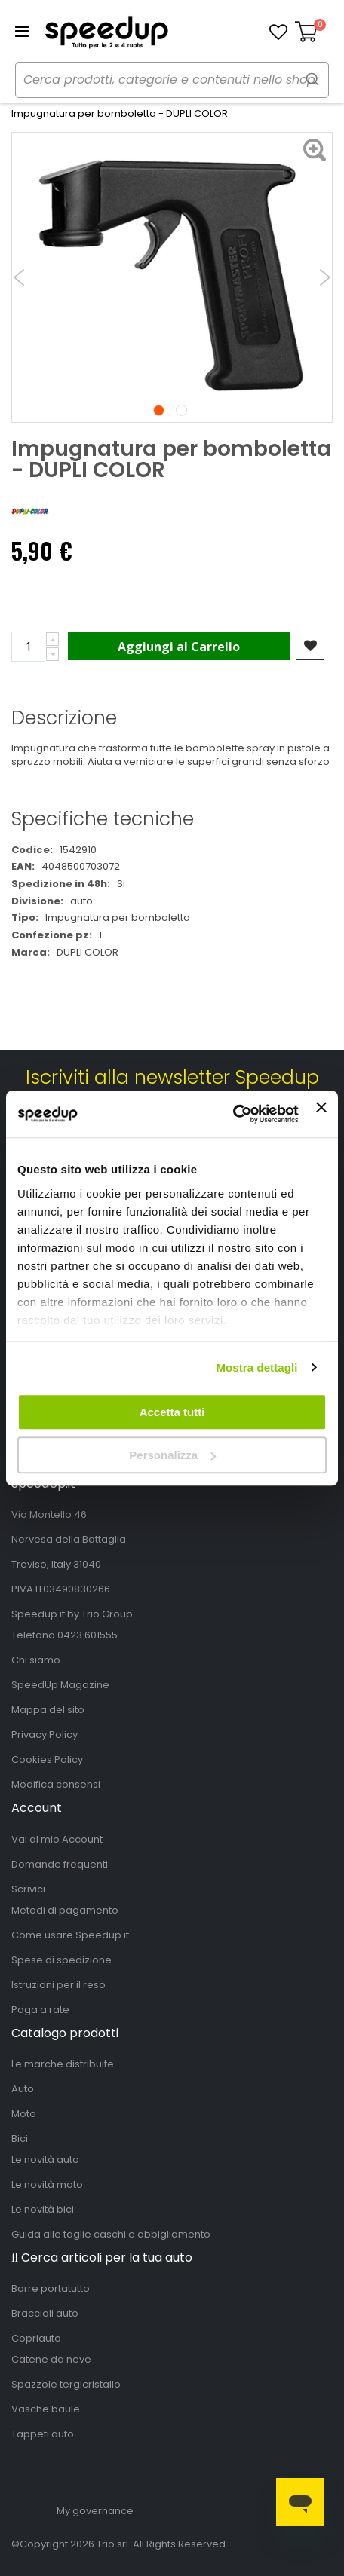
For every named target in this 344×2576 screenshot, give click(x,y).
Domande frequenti (59, 1864)
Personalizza (172, 1455)
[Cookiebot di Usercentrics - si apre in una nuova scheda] (233, 1114)
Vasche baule (45, 2409)
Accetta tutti (172, 1412)
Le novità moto (47, 2184)
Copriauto (36, 2338)
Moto (23, 2113)
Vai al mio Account (57, 1839)
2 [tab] (181, 410)
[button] (278, 32)
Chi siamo (35, 1660)
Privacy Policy (44, 1734)
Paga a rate (40, 2009)
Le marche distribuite (62, 2064)
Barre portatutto (50, 2288)
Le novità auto (45, 2159)
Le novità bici (42, 2209)
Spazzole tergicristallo (66, 2384)
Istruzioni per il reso (58, 1985)
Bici (19, 2138)
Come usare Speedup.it (70, 1935)
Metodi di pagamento (64, 1910)
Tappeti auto (42, 2434)
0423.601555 (87, 1635)
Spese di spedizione (61, 1960)
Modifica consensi (55, 1784)
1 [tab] (158, 410)
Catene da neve (51, 2359)
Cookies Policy (47, 1759)
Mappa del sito (47, 1710)
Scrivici (28, 1889)
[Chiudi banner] (321, 1114)
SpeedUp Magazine (60, 1685)
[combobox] (172, 80)
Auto (22, 2089)
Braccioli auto (44, 2313)
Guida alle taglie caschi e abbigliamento (110, 2234)
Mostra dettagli (256, 1367)
